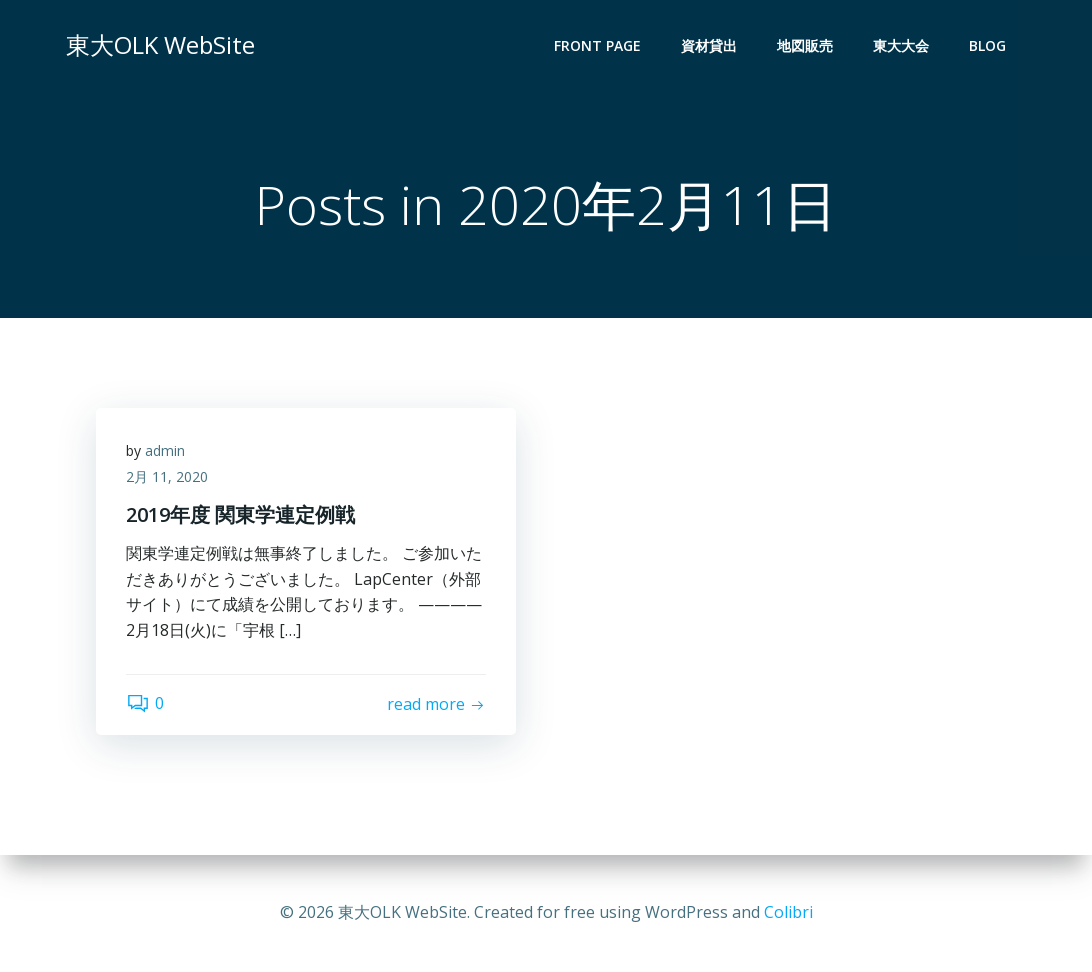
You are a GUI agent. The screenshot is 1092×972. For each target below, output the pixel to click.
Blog (987, 45)
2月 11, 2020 (167, 476)
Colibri (788, 912)
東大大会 (901, 45)
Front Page (597, 45)
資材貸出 (709, 45)
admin (165, 450)
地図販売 (805, 45)
